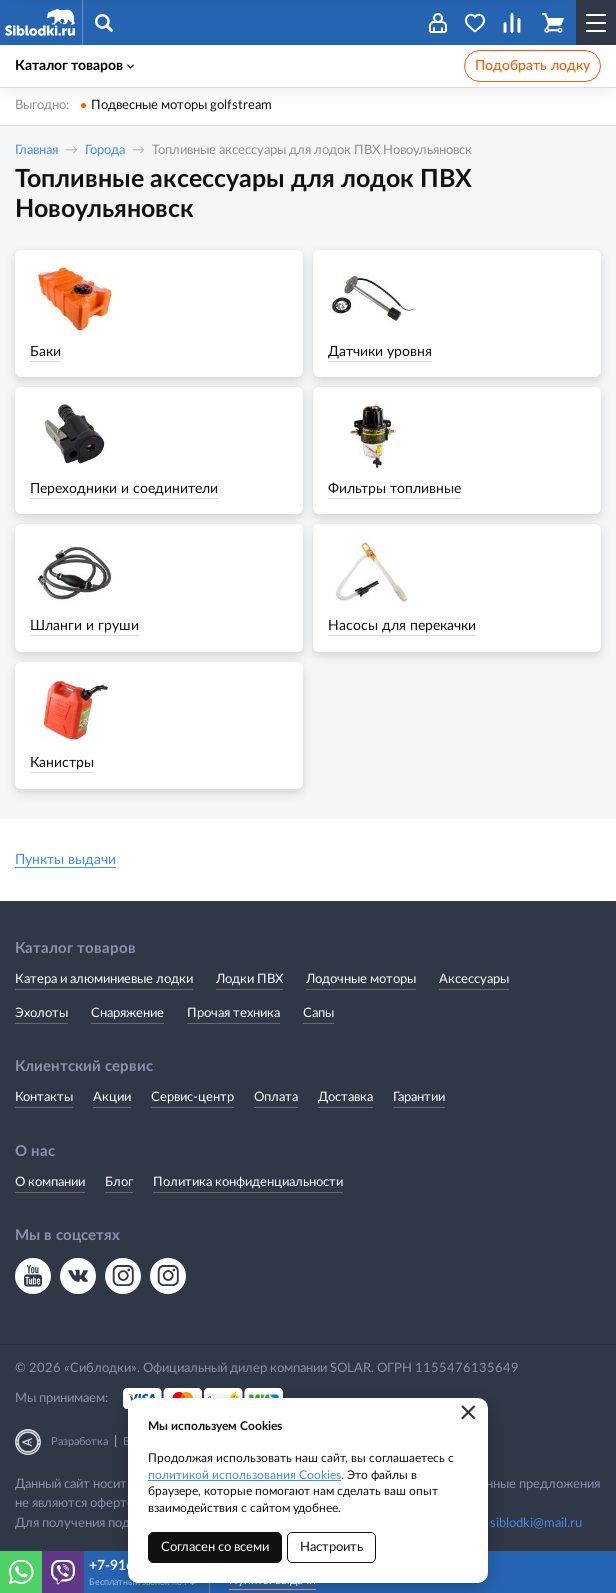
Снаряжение (127, 1013)
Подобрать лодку (532, 66)
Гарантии (419, 1097)
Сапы (318, 1013)
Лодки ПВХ (249, 979)
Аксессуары (474, 979)
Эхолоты (41, 1013)
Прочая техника (233, 1013)
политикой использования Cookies (244, 1475)
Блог (119, 1182)
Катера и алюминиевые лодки (104, 979)
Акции (112, 1097)
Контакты (44, 1097)
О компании (50, 1182)
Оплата (276, 1097)
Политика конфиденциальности (248, 1182)
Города (105, 150)
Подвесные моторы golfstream (181, 105)
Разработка (79, 1441)
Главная (36, 150)
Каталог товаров (74, 66)
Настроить (331, 1547)
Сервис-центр (192, 1097)
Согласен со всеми (215, 1547)
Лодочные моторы (361, 979)
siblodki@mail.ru (536, 1523)
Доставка (345, 1097)
